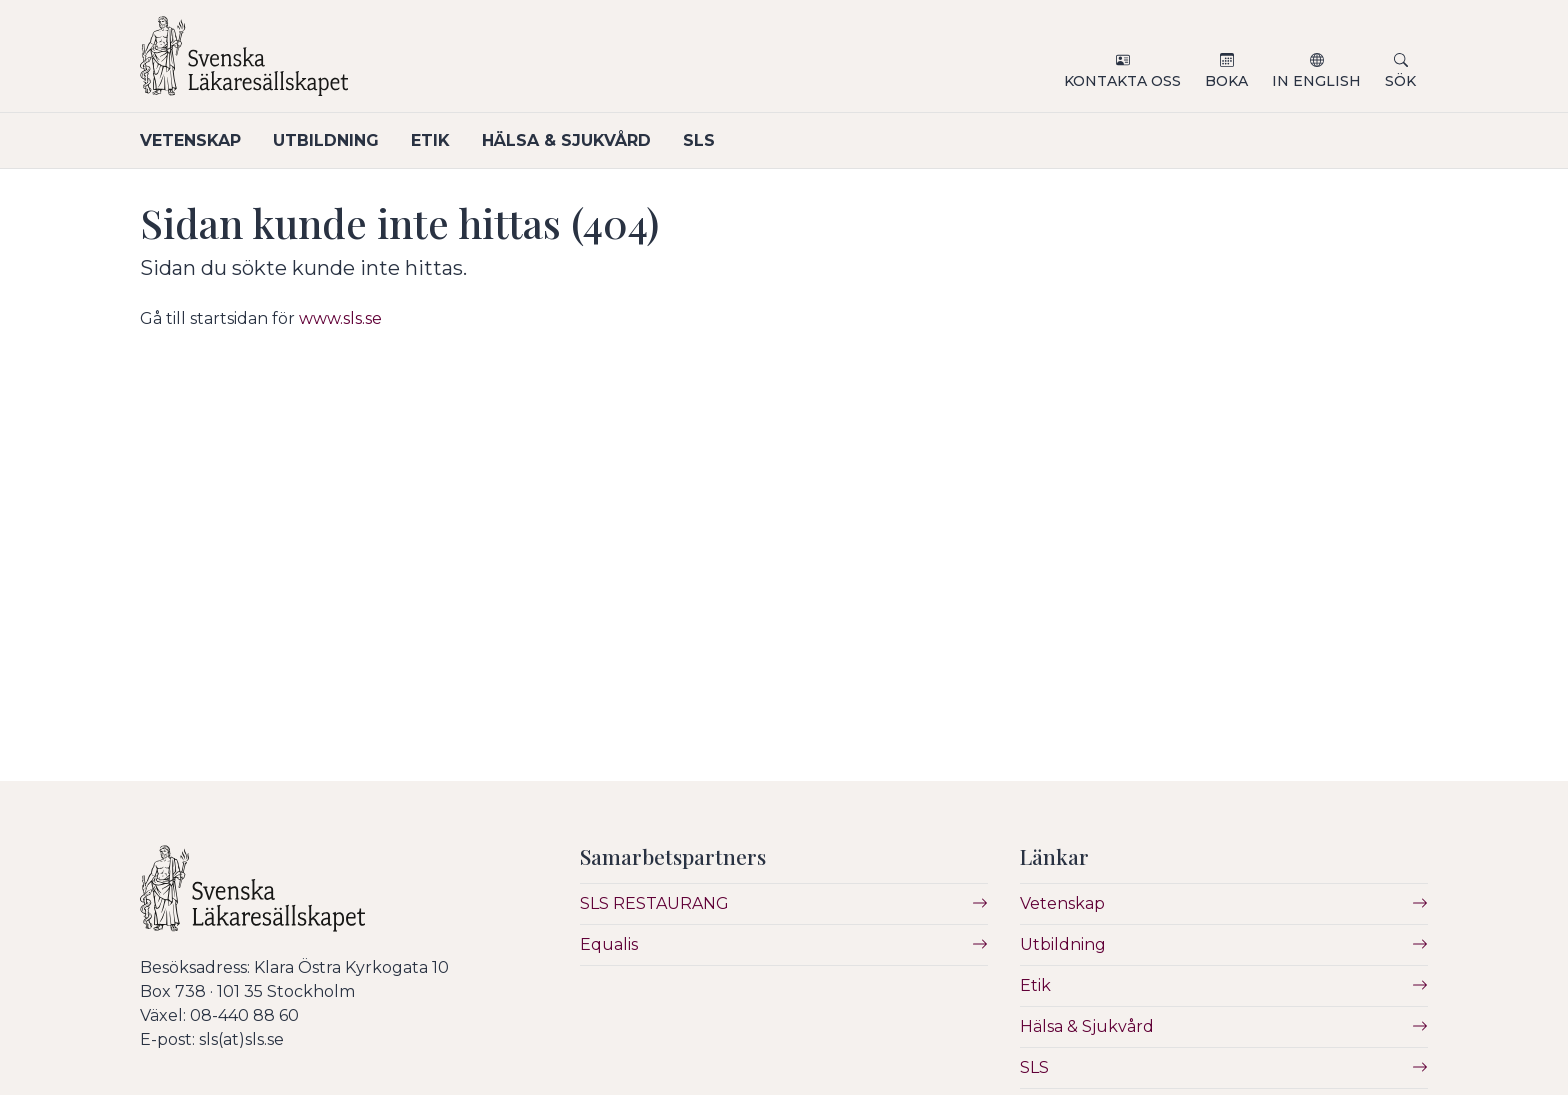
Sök (1400, 81)
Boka (1226, 81)
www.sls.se (340, 318)
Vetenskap (190, 140)
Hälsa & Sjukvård (566, 140)
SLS (699, 140)
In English (1316, 81)
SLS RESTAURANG (654, 903)
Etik (430, 140)
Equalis (609, 944)
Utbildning (326, 140)
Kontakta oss (1122, 81)
